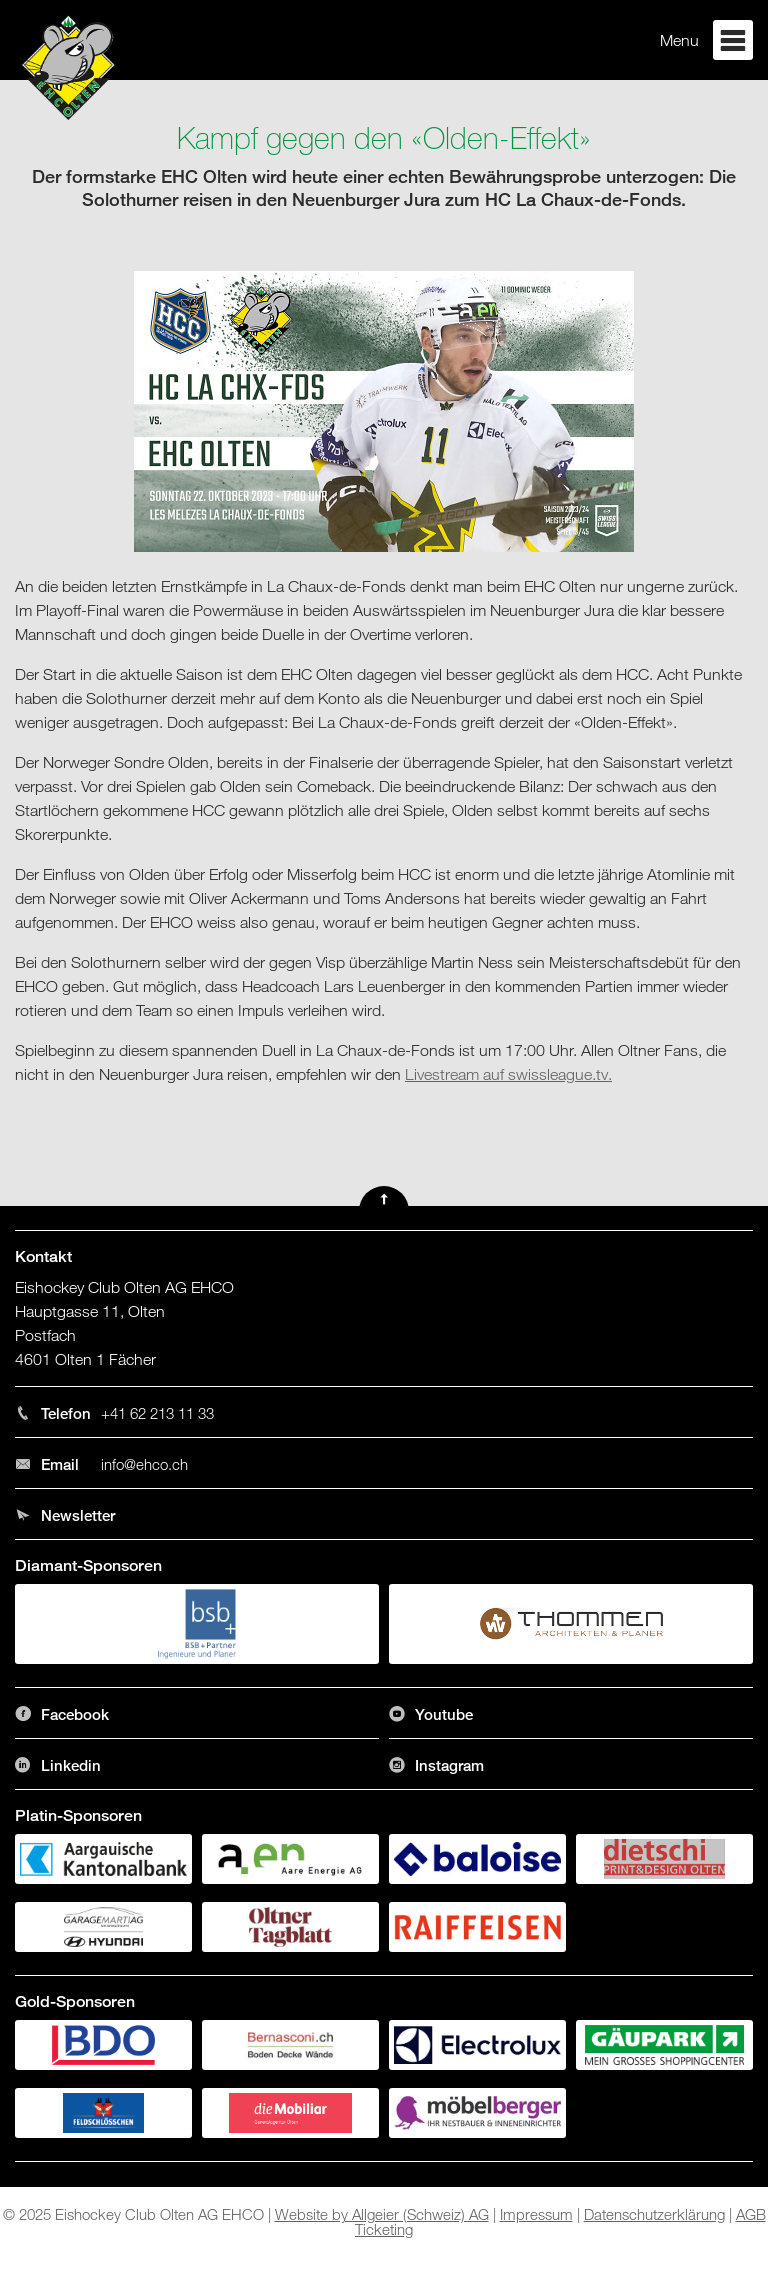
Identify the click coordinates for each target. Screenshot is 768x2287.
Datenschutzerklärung (654, 2214)
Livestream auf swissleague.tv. (508, 1074)
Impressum (536, 2214)
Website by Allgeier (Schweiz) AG (382, 2214)
